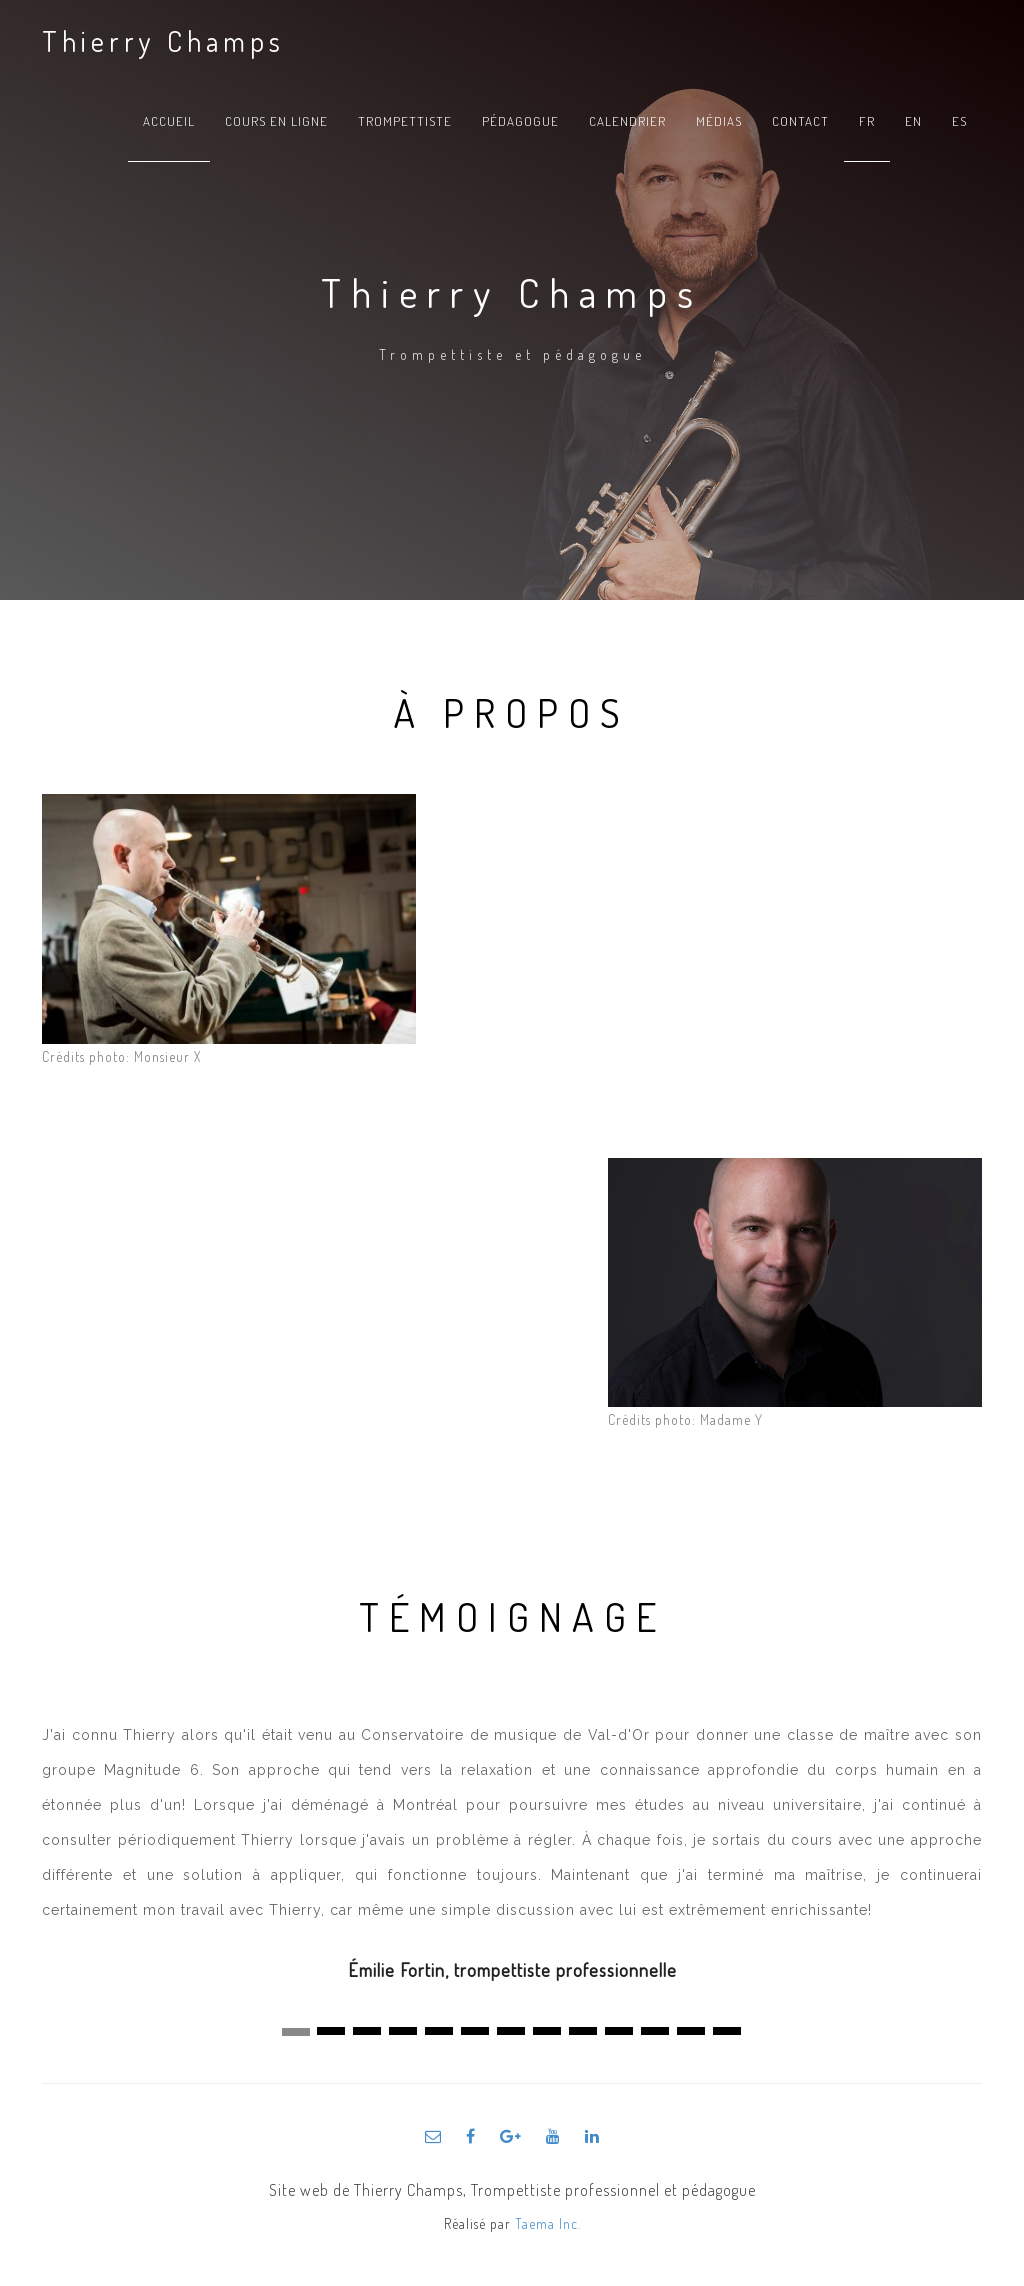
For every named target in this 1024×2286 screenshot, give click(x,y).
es (959, 121)
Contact (800, 121)
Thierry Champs (163, 41)
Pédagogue (520, 121)
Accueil (169, 121)
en (913, 121)
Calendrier (627, 121)
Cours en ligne (276, 121)
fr (867, 121)
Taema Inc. (548, 2223)
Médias (719, 121)
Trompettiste (405, 121)
